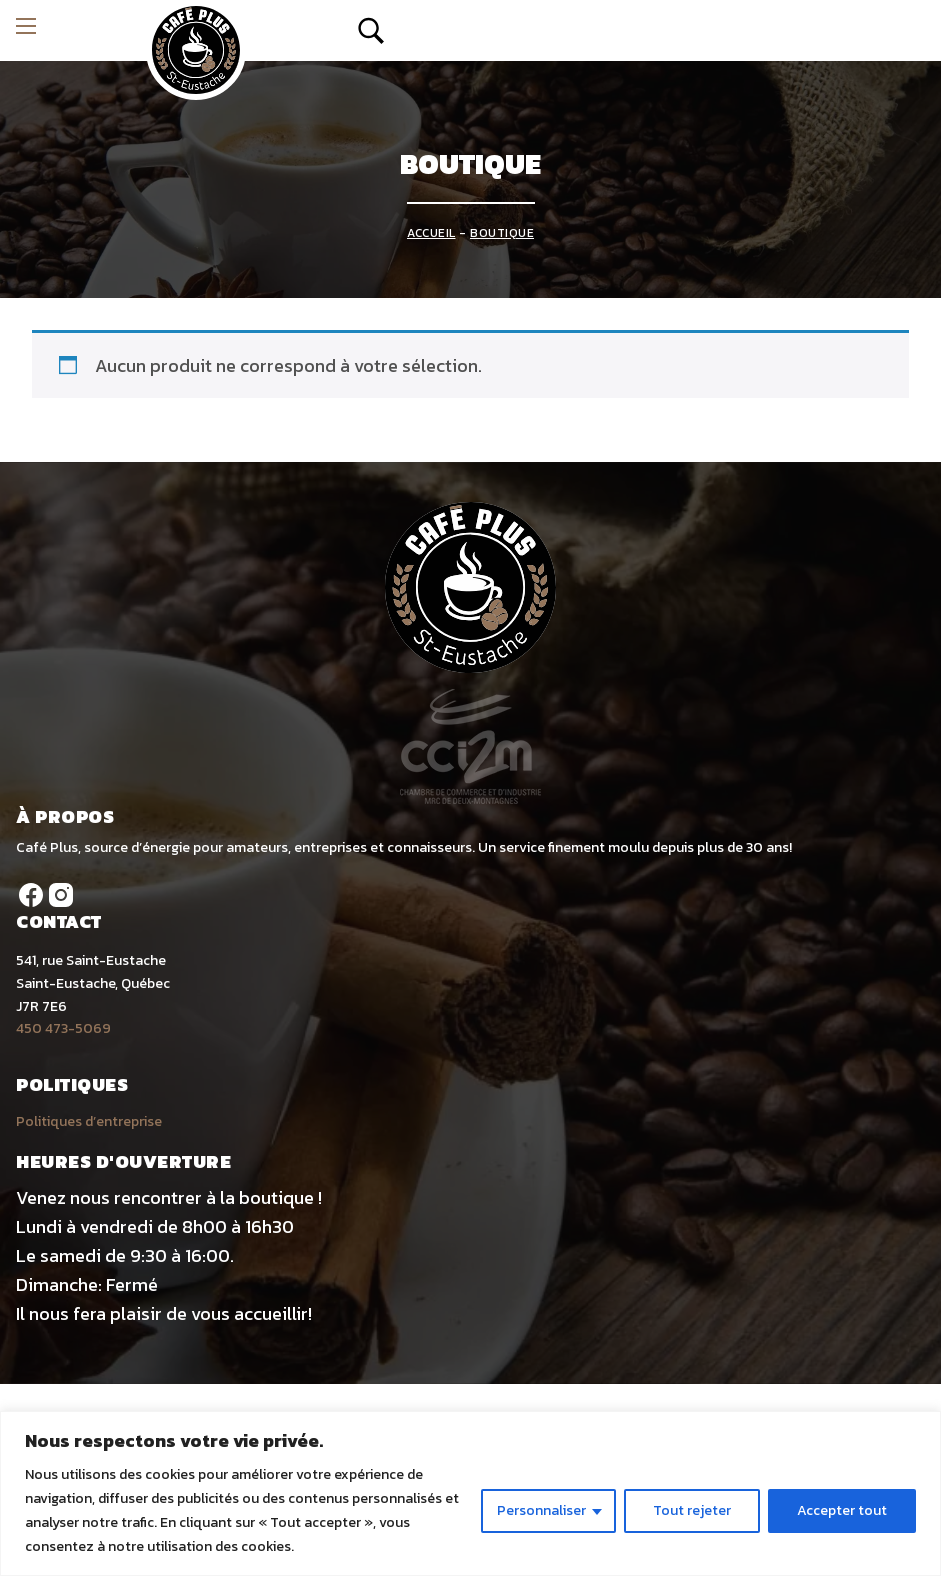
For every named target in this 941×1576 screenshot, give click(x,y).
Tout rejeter (692, 1510)
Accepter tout (842, 1510)
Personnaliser (541, 1510)
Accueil (431, 233)
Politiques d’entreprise (89, 1121)
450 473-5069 (63, 1028)
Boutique (502, 233)
